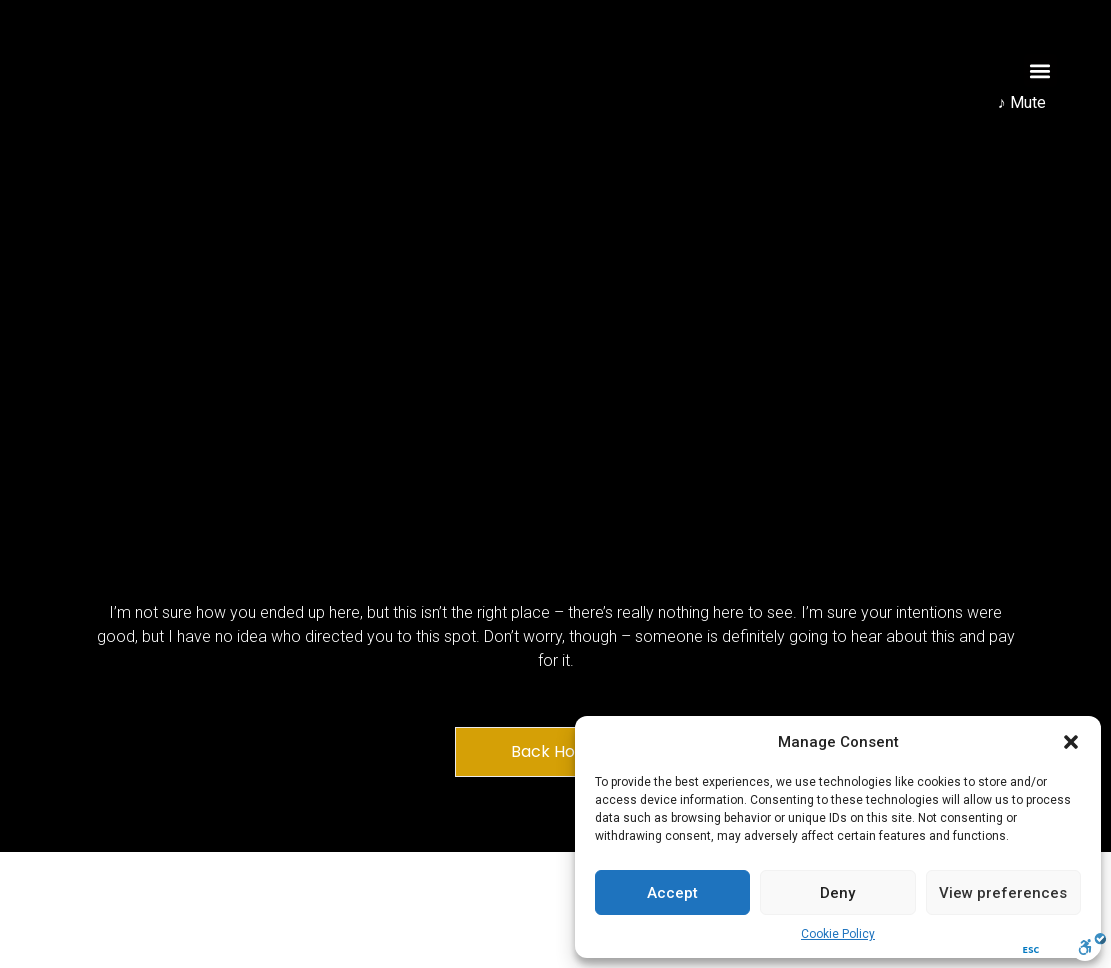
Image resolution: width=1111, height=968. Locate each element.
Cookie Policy (838, 934)
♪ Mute (1022, 102)
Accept (672, 893)
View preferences (1003, 893)
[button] (1071, 742)
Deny (837, 893)
